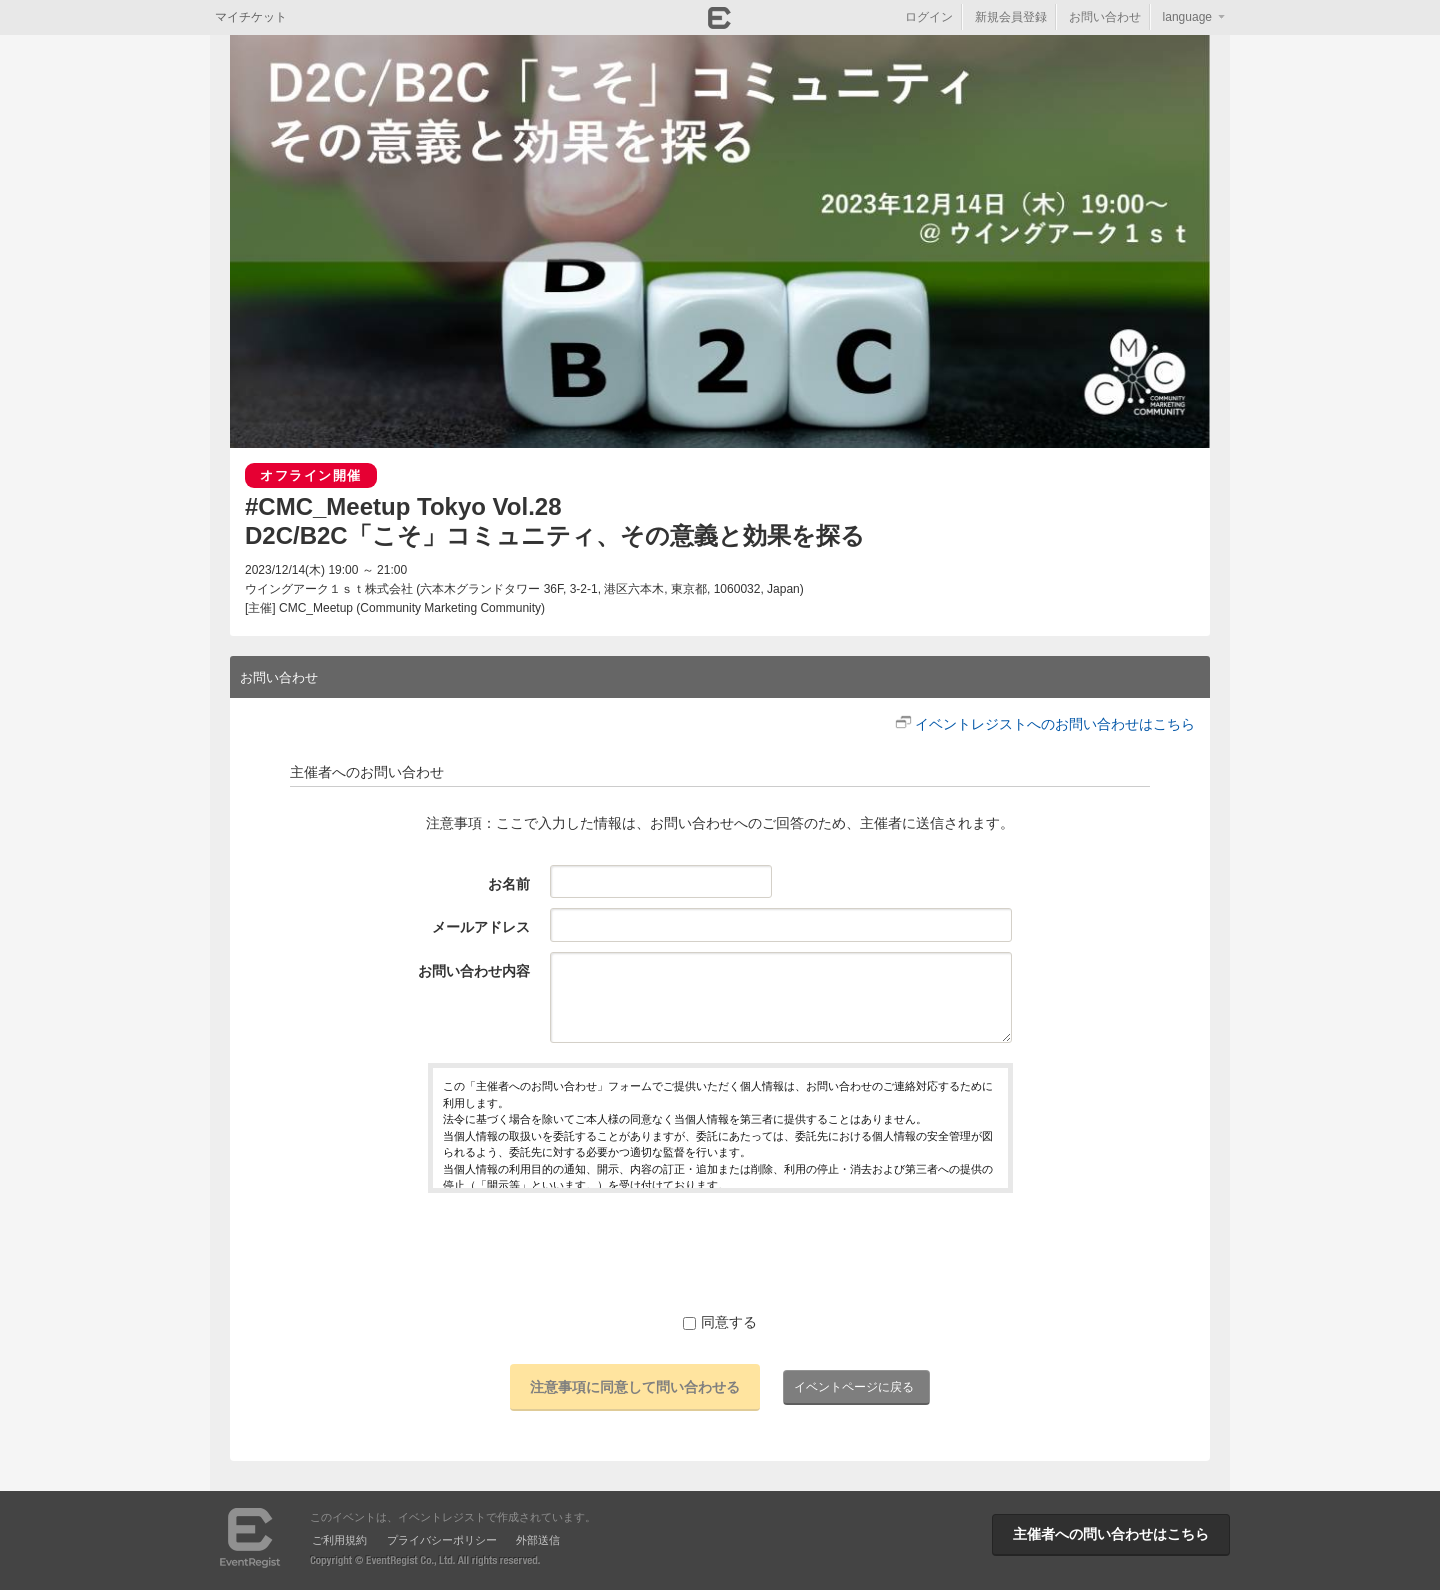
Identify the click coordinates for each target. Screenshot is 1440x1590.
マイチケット (251, 17)
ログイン (929, 17)
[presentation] (720, 1252)
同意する (720, 1322)
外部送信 (538, 1540)
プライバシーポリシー (442, 1540)
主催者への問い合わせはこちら (1111, 1534)
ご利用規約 (339, 1540)
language (1187, 17)
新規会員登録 (1011, 17)
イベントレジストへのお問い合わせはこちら (1055, 724)
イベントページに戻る (854, 1387)
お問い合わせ (1105, 17)
